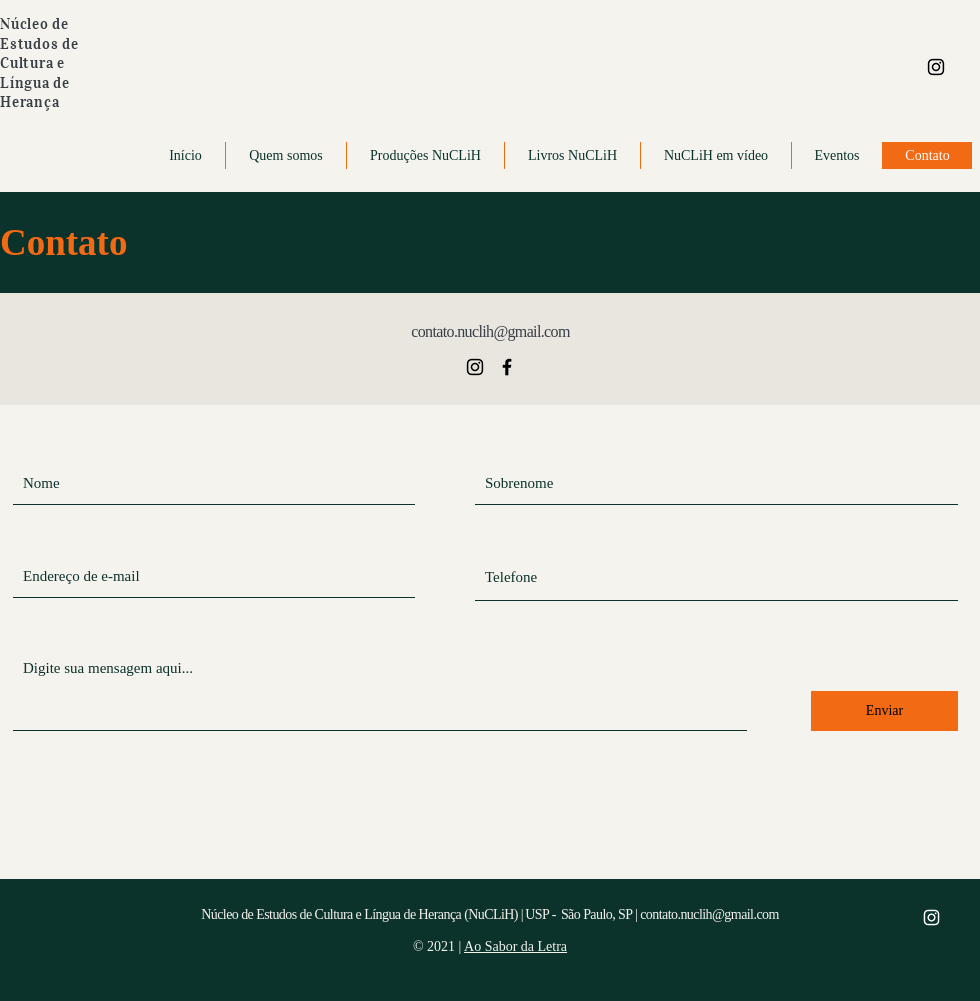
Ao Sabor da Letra (515, 946)
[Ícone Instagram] (936, 67)
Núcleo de (34, 24)
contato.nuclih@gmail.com (490, 331)
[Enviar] (884, 711)
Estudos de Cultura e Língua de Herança (39, 73)
